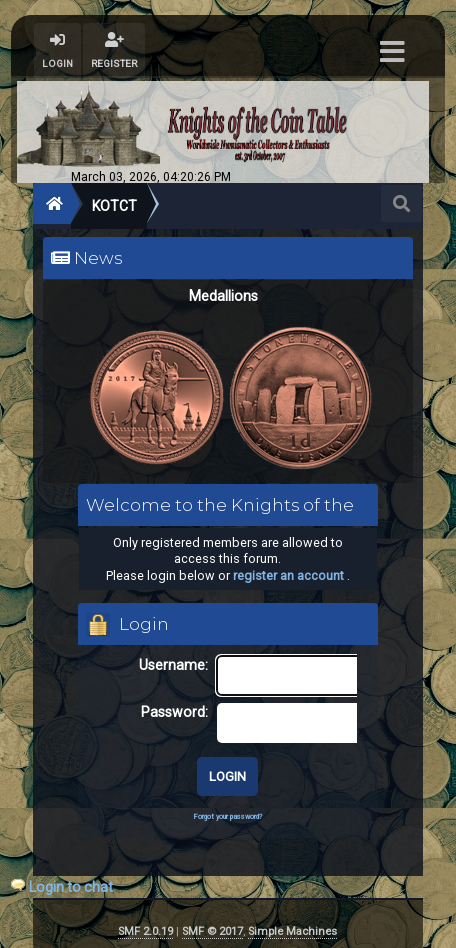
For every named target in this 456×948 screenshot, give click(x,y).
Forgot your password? (228, 816)
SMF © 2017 (212, 931)
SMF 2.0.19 (145, 931)
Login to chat (71, 887)
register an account (288, 575)
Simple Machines (292, 931)
